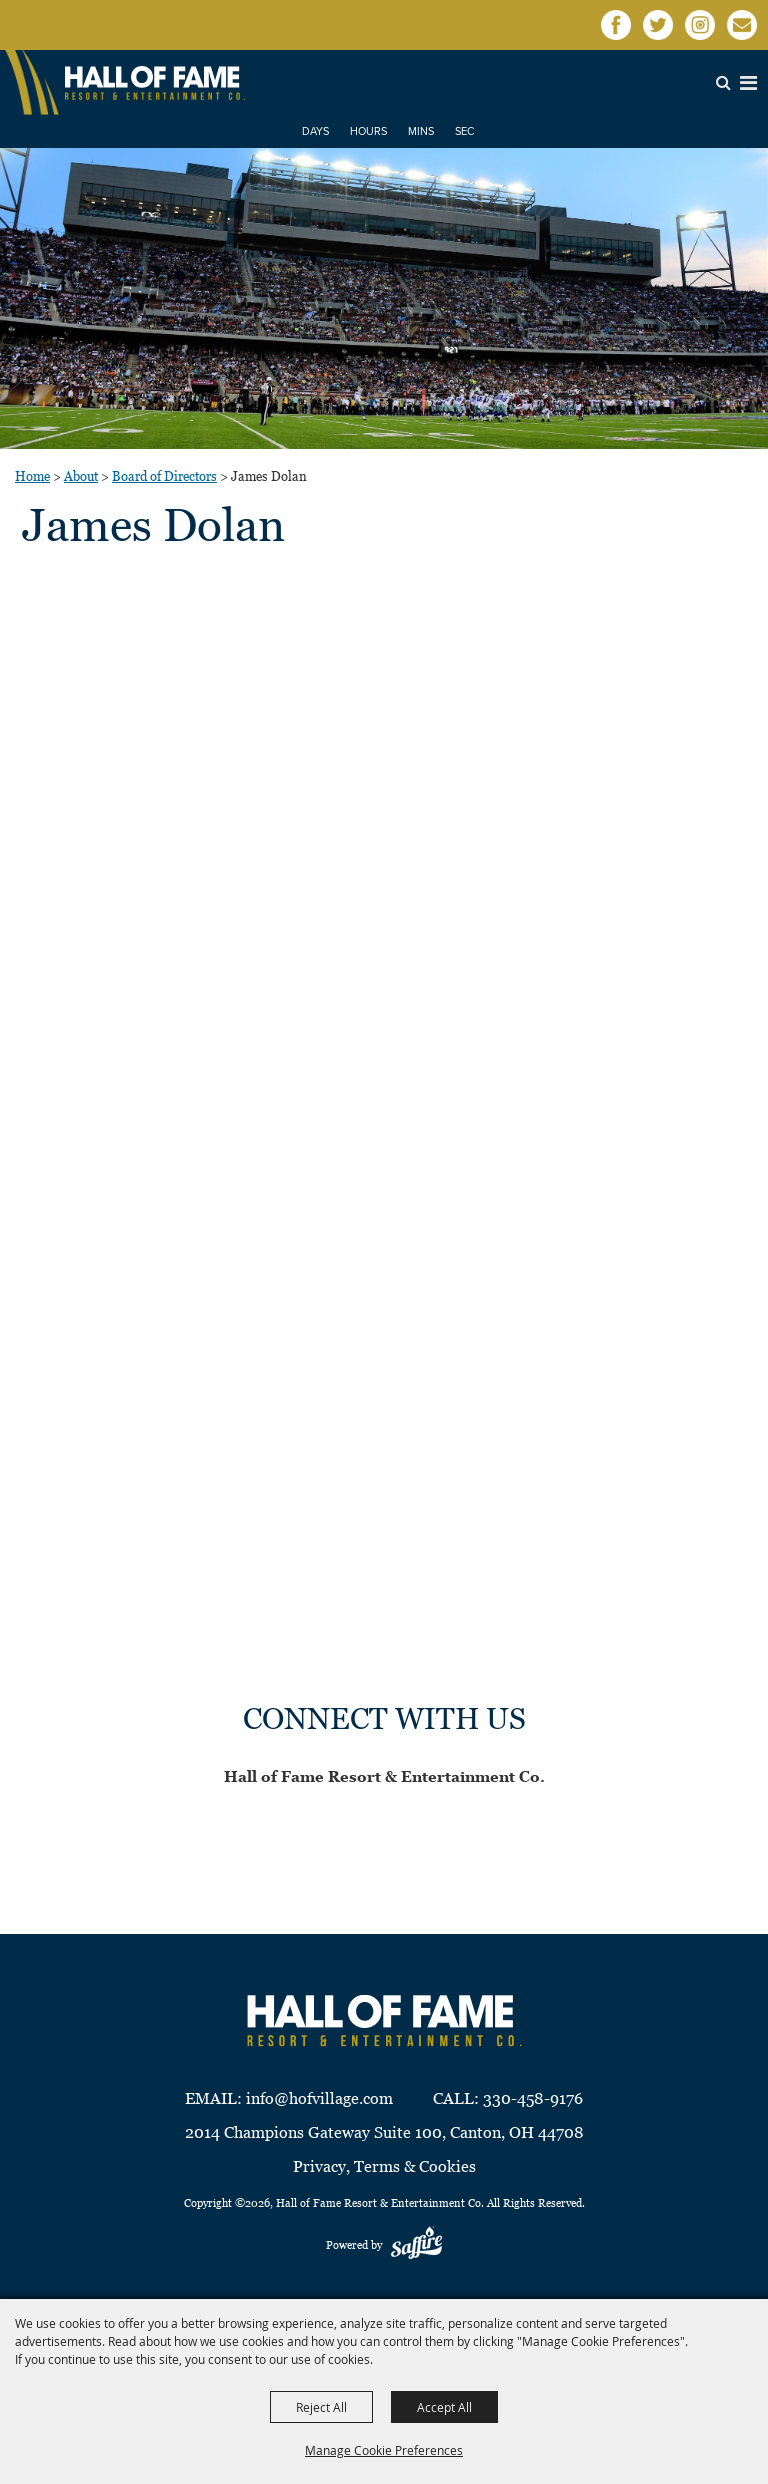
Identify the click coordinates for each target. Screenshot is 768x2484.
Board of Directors (164, 476)
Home (32, 476)
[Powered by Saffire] (416, 2245)
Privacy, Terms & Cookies (384, 2166)
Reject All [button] (321, 2407)
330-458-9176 (533, 2098)
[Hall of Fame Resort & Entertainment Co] (155, 82)
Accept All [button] (444, 2407)
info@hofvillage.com (319, 2098)
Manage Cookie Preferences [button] (384, 2450)
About (81, 476)
